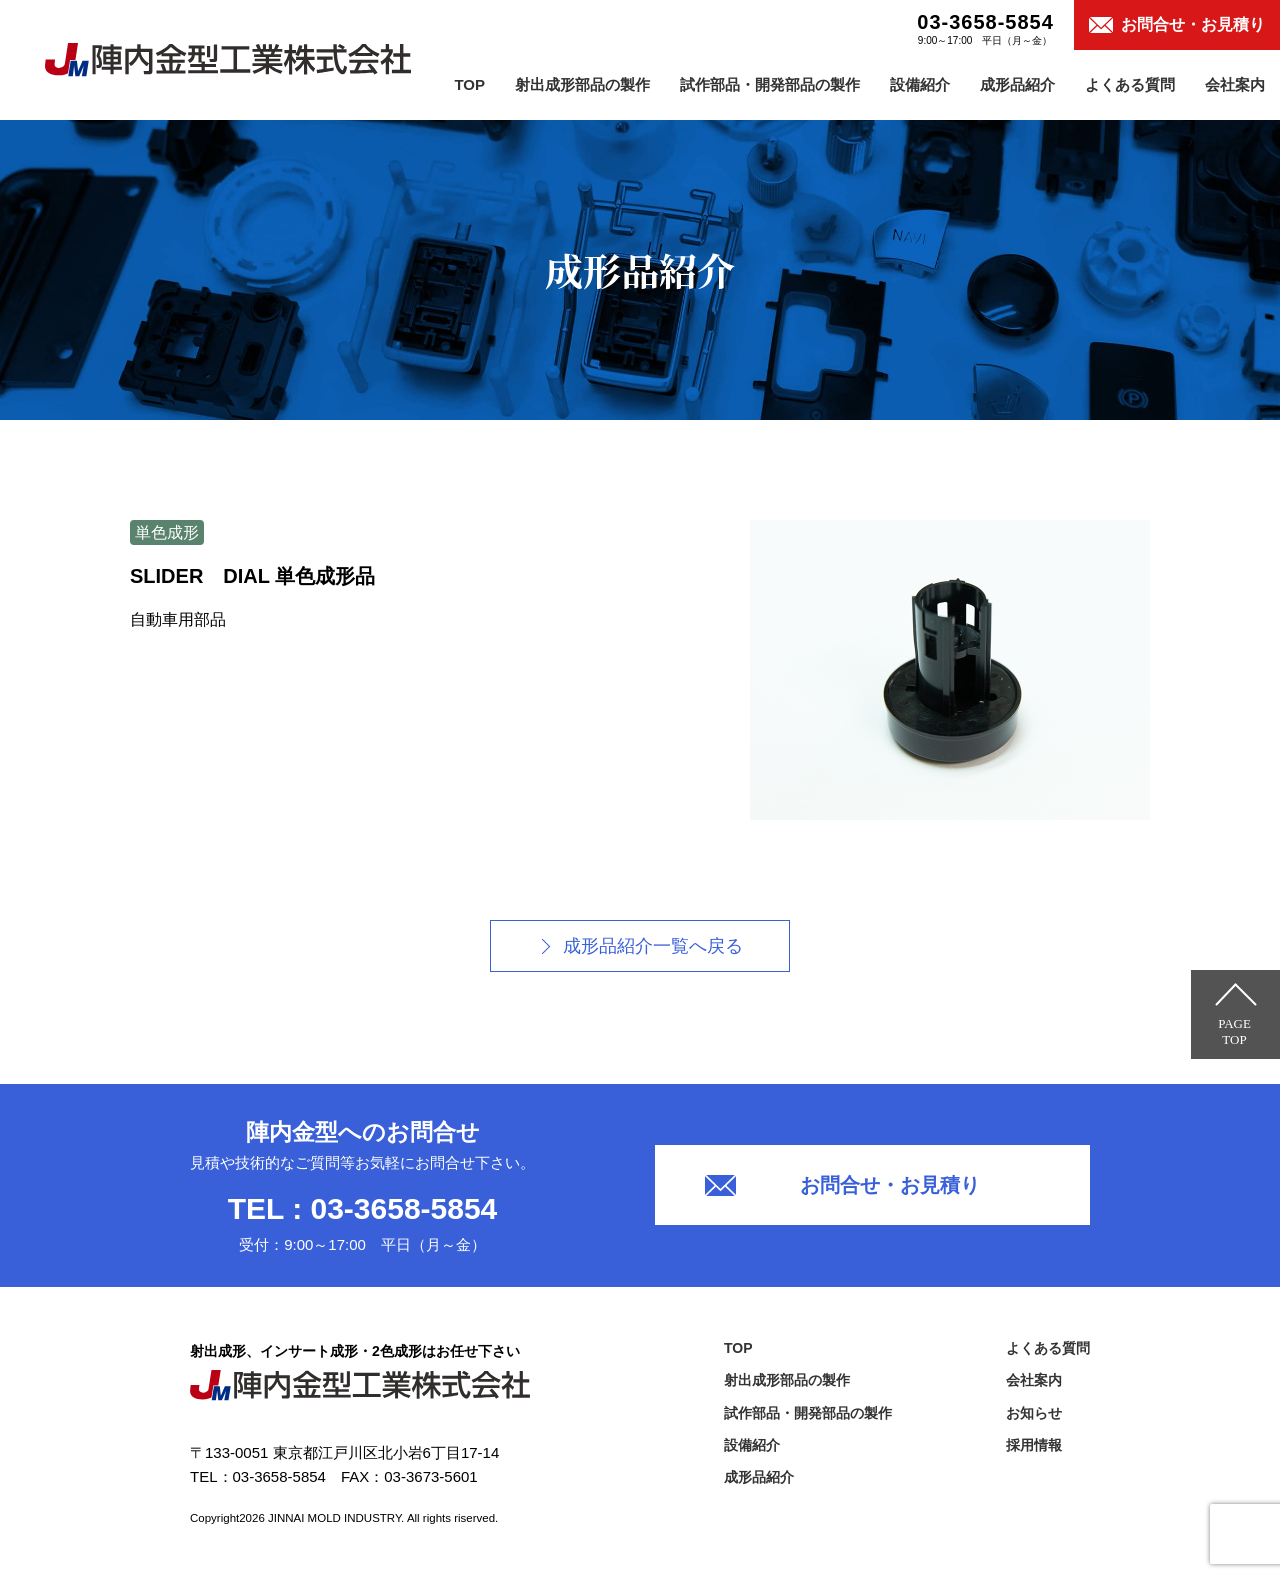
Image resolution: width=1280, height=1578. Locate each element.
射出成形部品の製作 (582, 84)
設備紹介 (920, 84)
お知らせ (1034, 1413)
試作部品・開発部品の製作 (770, 84)
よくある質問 (1130, 84)
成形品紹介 (1017, 84)
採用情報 (1034, 1445)
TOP (469, 84)
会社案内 (1235, 84)
